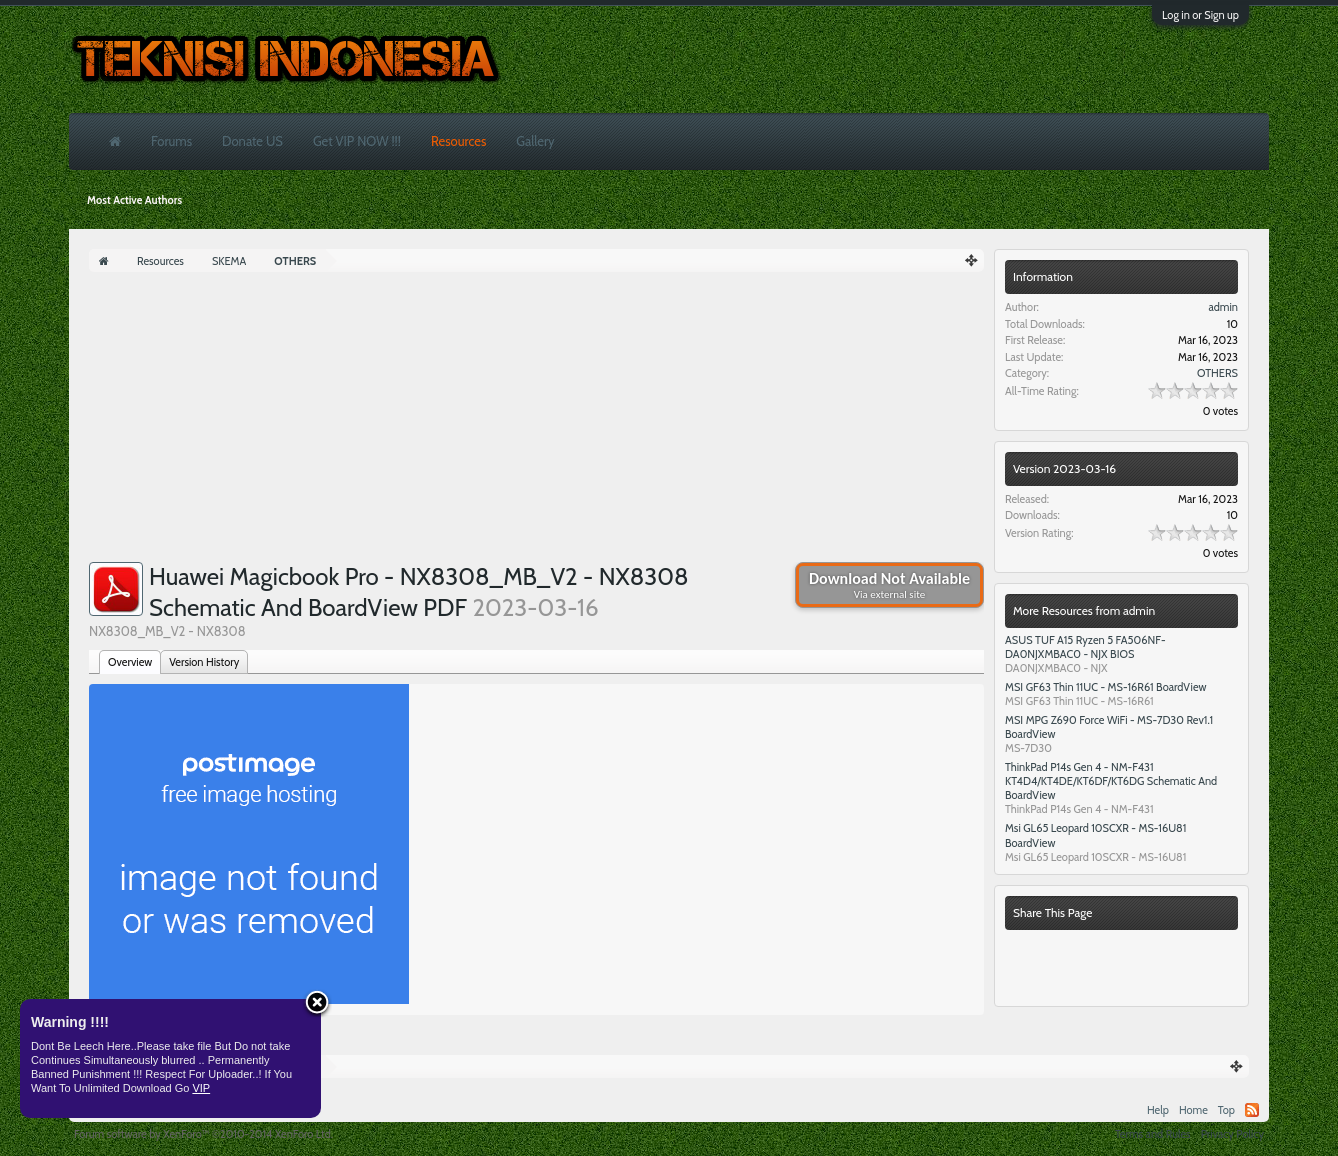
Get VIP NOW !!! (357, 141)
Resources (458, 141)
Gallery (535, 141)
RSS (1252, 1110)
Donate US (252, 141)
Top (1226, 1110)
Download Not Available (889, 585)
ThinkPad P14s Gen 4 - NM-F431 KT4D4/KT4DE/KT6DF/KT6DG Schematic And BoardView (1111, 781)
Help (1158, 1110)
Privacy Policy (1232, 1134)
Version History (204, 662)
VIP (201, 1088)
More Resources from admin (1084, 610)
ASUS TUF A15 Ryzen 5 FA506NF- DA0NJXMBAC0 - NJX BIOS (1085, 647)
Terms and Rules (1153, 1134)
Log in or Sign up (1200, 15)
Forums (171, 141)
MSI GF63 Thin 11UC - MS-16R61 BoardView (1106, 687)
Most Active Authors (134, 200)
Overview (130, 662)
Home (1193, 1110)
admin (1223, 307)
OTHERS (1217, 373)
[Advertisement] (536, 422)
